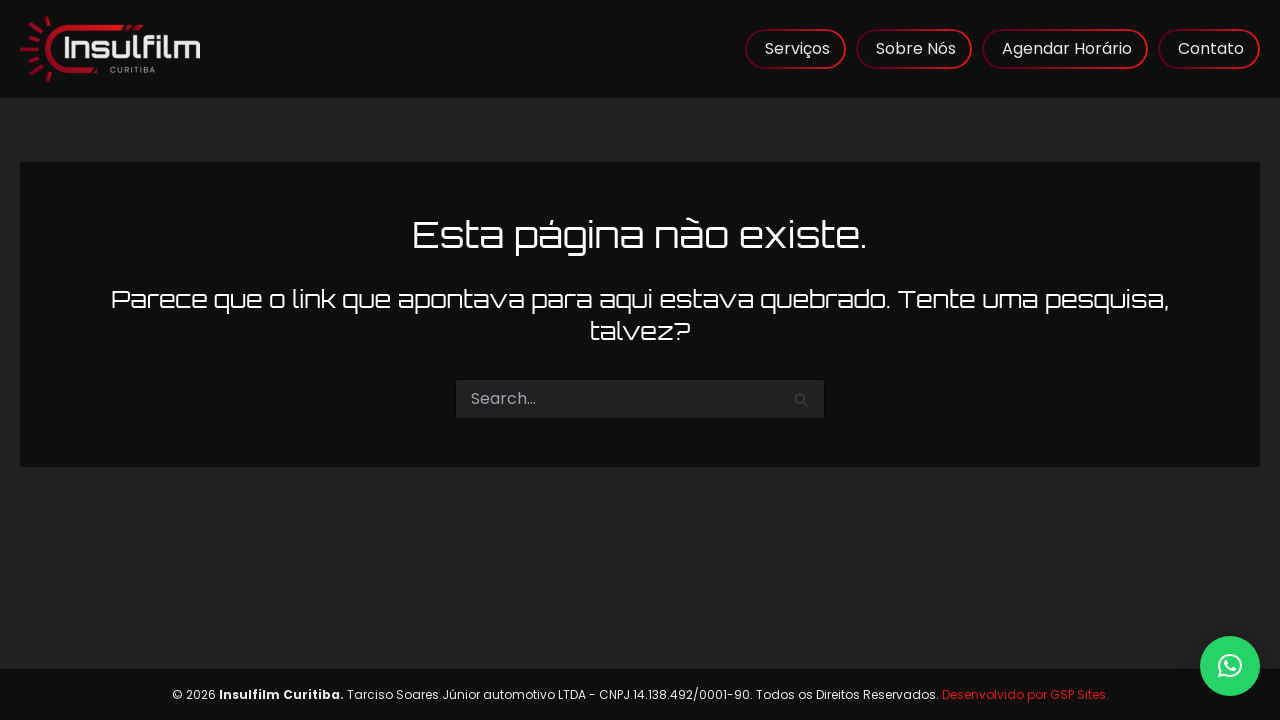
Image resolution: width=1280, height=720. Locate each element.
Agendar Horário (1067, 48)
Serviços (797, 48)
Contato (1211, 48)
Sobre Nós (916, 48)
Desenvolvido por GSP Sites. (1025, 694)
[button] (1230, 666)
